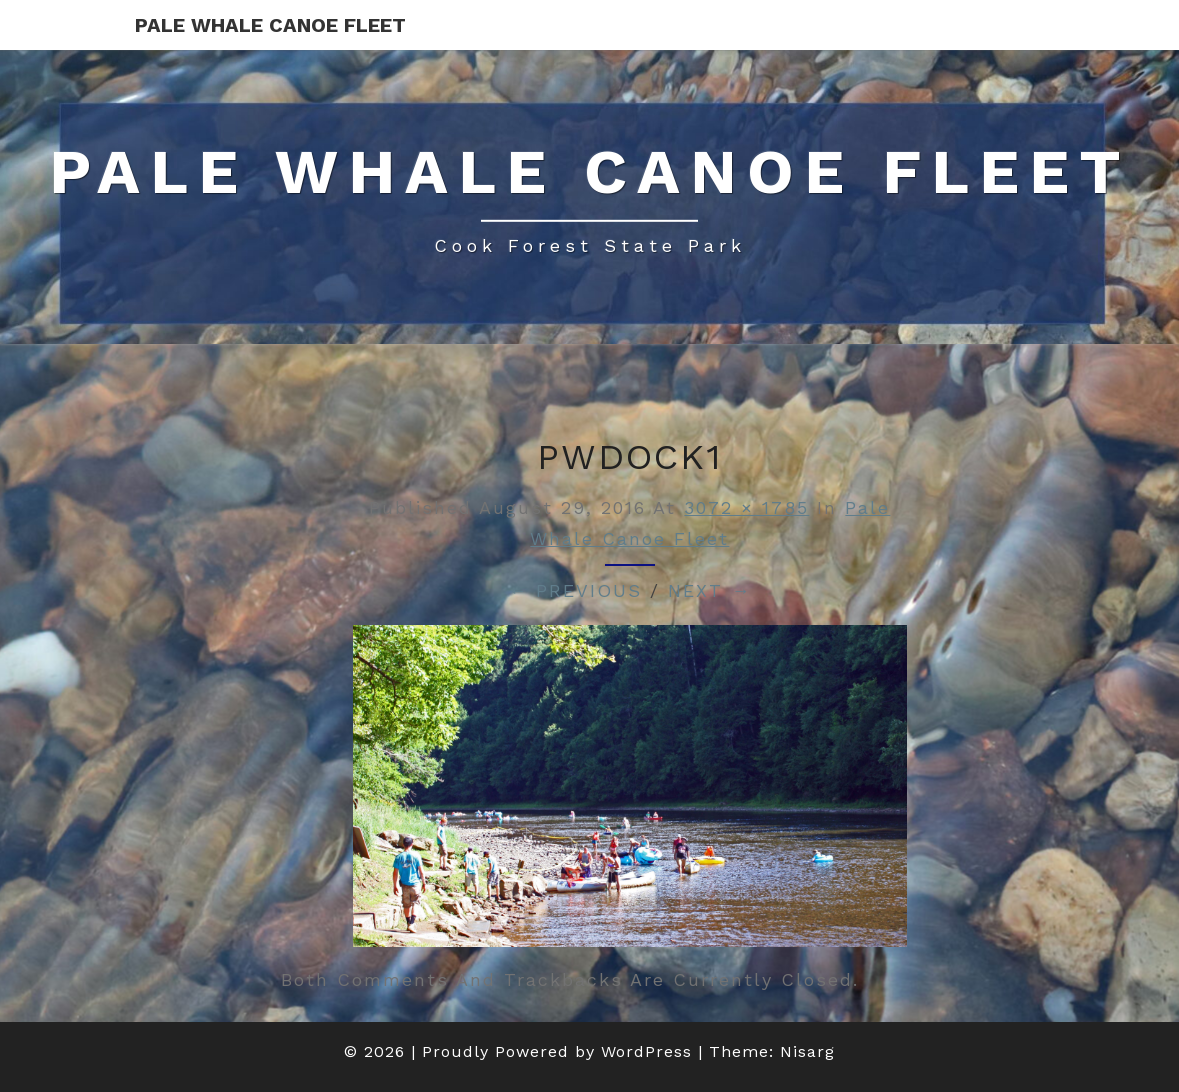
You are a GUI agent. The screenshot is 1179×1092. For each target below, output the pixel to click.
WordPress (646, 1051)
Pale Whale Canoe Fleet (270, 25)
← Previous (575, 590)
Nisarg (807, 1051)
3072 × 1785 (746, 507)
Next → (709, 590)
